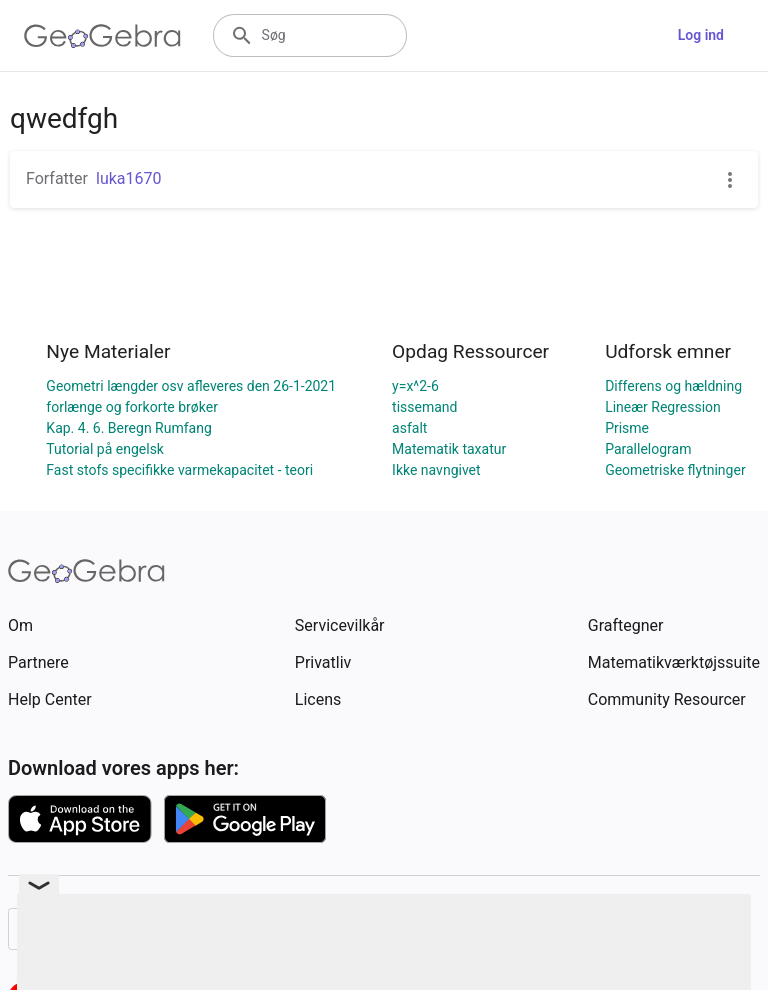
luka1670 (129, 178)
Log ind (701, 35)
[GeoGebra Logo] (102, 36)
